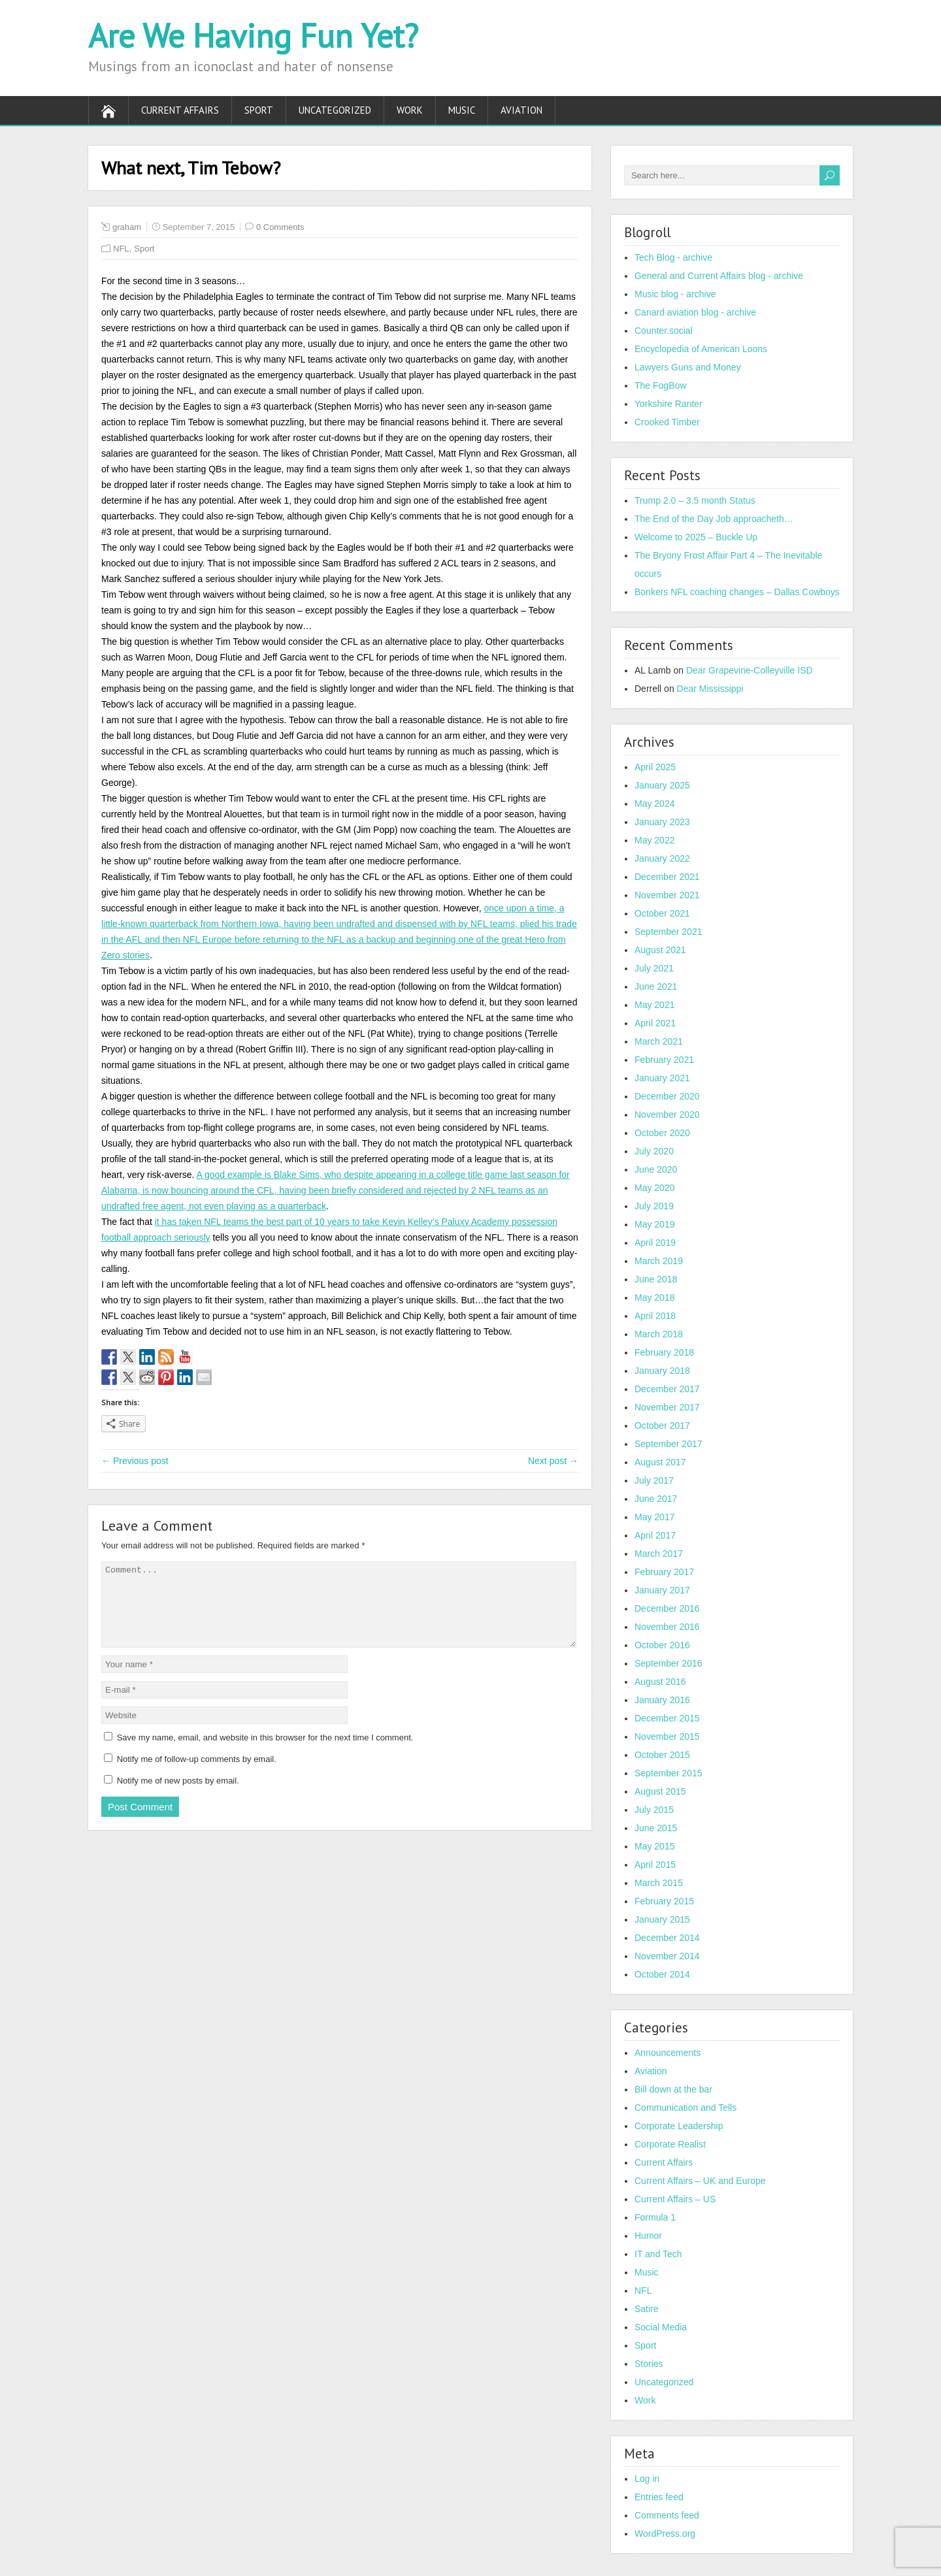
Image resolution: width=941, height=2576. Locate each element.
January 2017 (662, 1590)
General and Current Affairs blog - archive (719, 275)
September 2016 (668, 1663)
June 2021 (656, 986)
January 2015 (662, 1919)
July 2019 (654, 1206)
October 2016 (662, 1645)
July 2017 (654, 1480)
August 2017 (660, 1462)
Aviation (521, 110)
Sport (258, 110)
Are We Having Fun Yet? (253, 35)
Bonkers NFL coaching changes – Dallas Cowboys (737, 592)
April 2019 (655, 1242)
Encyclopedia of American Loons (701, 349)
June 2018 (656, 1279)
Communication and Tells (685, 2107)
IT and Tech (658, 2254)
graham (126, 227)
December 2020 (667, 1096)
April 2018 (655, 1316)
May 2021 (654, 1005)
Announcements (668, 2052)
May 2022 (654, 840)
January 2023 (662, 822)
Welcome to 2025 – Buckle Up (696, 537)
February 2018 (664, 1352)
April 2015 (655, 1864)
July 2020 (654, 1151)
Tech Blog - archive (673, 257)
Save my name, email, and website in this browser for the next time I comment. (265, 1753)
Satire (647, 2309)
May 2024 (654, 803)
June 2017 (656, 1498)
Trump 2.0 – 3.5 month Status (695, 500)
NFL (121, 248)
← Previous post (135, 1461)
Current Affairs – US (675, 2199)
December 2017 (667, 1389)
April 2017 (655, 1535)
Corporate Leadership (679, 2126)
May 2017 (654, 1517)
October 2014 (662, 1974)
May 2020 (654, 1187)
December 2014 (667, 1937)
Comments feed (667, 2515)
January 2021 (662, 1078)
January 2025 (662, 785)
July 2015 (654, 1809)
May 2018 (654, 1297)
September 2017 (668, 1444)
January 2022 (662, 858)
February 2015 (664, 1901)
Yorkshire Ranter (668, 404)
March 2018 (659, 1334)
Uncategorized (335, 110)
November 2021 (667, 895)
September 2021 (668, 931)
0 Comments (280, 227)
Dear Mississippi (710, 688)
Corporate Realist (670, 2144)
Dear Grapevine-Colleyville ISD (749, 670)
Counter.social (664, 330)
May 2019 (654, 1224)
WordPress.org (665, 2533)
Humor (648, 2235)
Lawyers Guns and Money (688, 367)
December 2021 (667, 877)
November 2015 (667, 1736)
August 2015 (660, 1791)
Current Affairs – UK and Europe (700, 2181)
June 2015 (656, 1828)
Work (410, 110)
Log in (647, 2478)
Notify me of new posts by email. (178, 1796)
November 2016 (667, 1627)
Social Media (661, 2327)
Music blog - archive (675, 294)
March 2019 (659, 1261)
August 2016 (660, 1681)
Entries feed (659, 2497)
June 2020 (656, 1169)
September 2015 (668, 1773)
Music (461, 110)
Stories (649, 2363)
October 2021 (662, 913)
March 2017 (659, 1553)
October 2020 (662, 1133)
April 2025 (655, 767)
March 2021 (659, 1041)
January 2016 (662, 1700)
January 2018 (662, 1370)
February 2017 (664, 1572)
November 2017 (667, 1407)
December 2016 (667, 1608)
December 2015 (667, 1718)
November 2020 (667, 1114)
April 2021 (655, 1023)
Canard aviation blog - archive (695, 312)
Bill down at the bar (673, 2089)
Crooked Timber (667, 422)
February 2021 (664, 1059)
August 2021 (660, 950)
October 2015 (662, 1755)
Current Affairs (180, 110)
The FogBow (660, 385)
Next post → (553, 1461)
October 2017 (662, 1425)
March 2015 (659, 1883)
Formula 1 (655, 2217)
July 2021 (654, 968)
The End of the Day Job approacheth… (714, 519)
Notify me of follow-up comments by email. (196, 1775)
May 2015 (654, 1846)
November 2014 (667, 1956)
